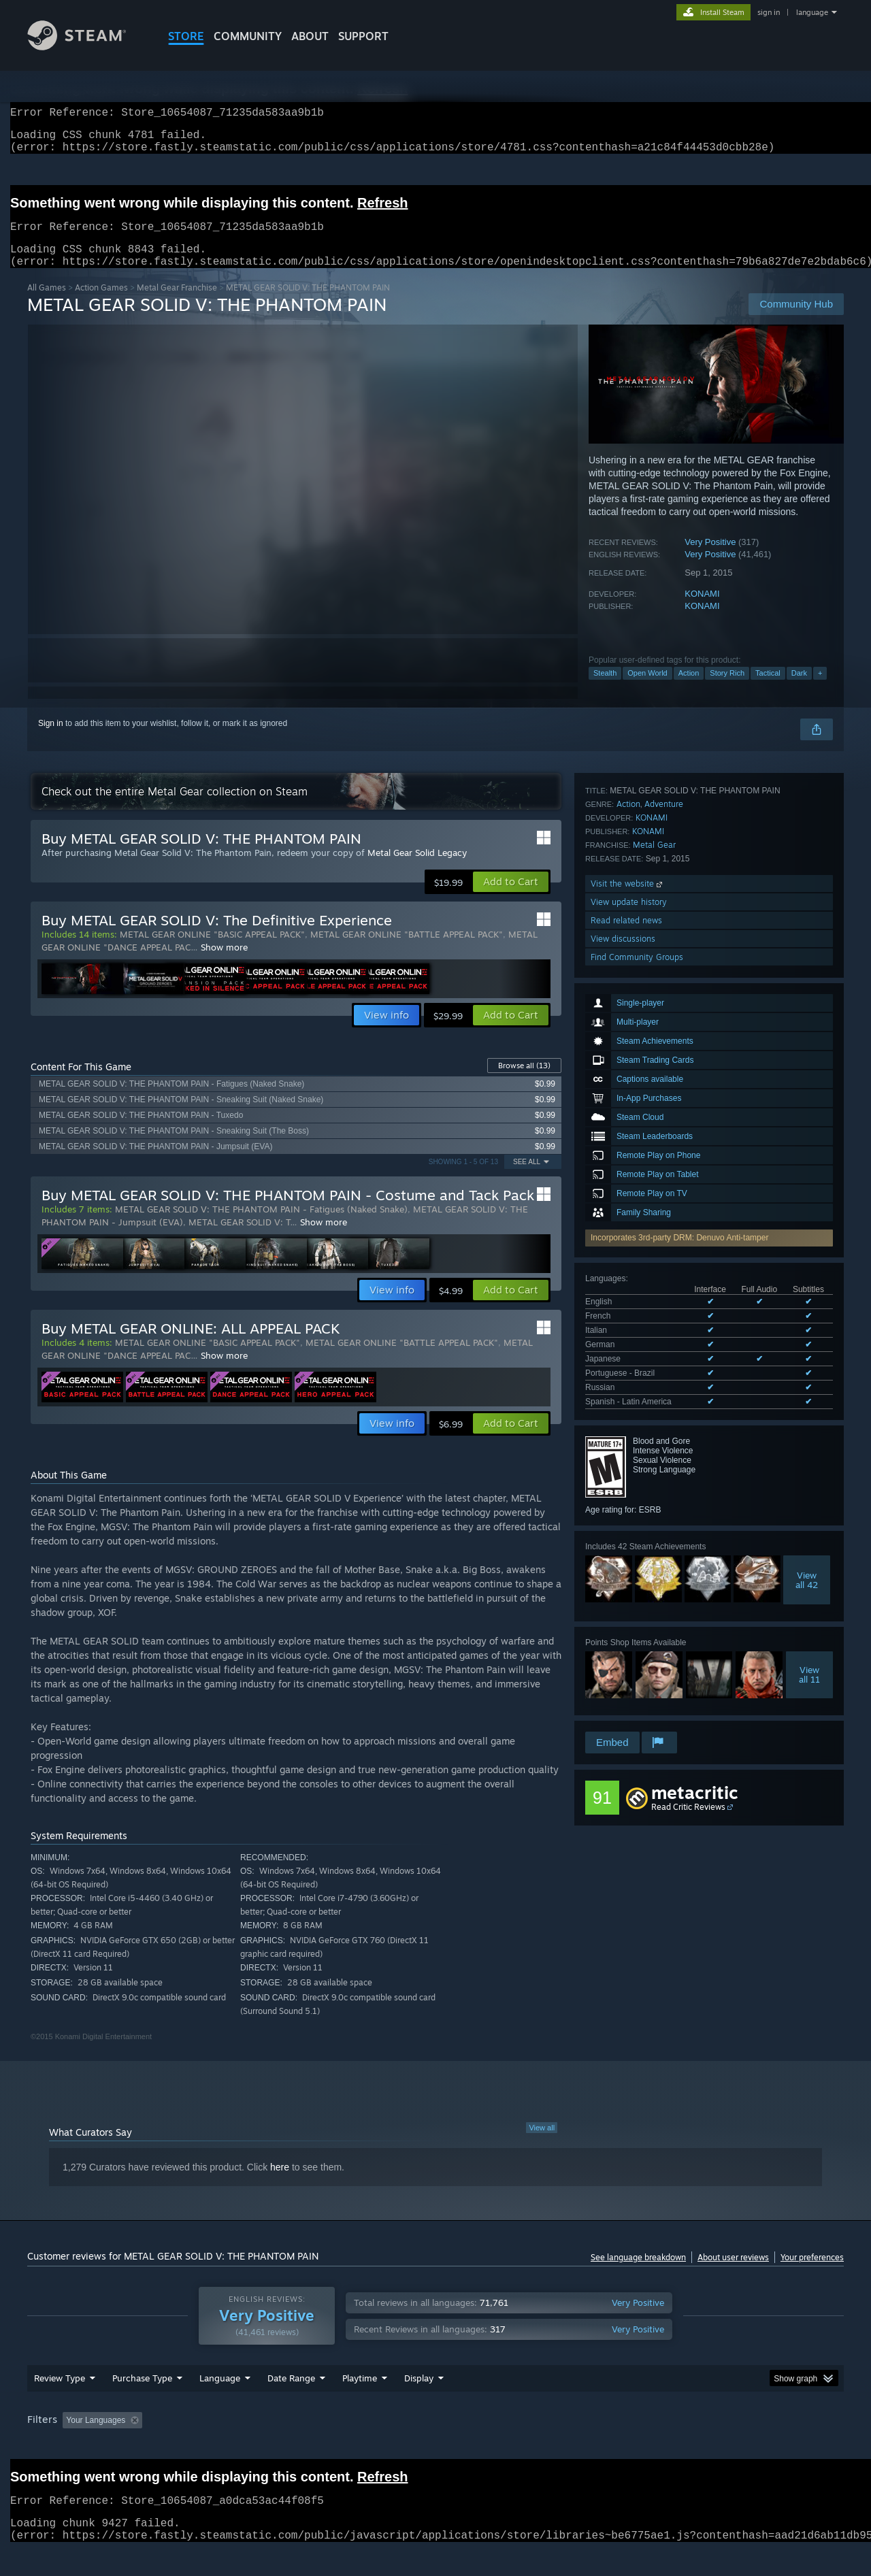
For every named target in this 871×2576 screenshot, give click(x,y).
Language (219, 2403)
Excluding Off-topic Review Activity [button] (233, 2446)
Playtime (359, 2403)
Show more (224, 963)
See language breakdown (638, 2273)
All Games (46, 304)
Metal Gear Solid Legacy (417, 868)
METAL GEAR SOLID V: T (239, 1238)
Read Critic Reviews (688, 1793)
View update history (629, 1626)
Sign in (50, 739)
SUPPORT (363, 36)
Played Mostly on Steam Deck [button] (436, 2446)
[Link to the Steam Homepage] (87, 46)
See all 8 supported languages (640, 1180)
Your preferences (812, 2273)
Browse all (524, 1082)
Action (689, 689)
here (279, 2183)
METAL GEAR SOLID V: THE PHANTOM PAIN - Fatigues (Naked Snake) (261, 1225)
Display (418, 2403)
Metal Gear (654, 1569)
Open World (647, 689)
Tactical (767, 689)
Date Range (291, 2403)
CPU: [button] (620, 2446)
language (812, 12)
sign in (768, 12)
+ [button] (820, 689)
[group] (435, 2447)
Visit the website (628, 1607)
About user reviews (733, 2273)
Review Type (59, 2403)
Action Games (101, 304)
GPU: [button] (666, 2446)
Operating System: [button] (550, 2446)
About (310, 36)
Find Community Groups (637, 1681)
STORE (186, 36)
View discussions (623, 1662)
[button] (510, 898)
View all (542, 2144)
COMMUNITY (248, 36)
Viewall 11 (809, 1450)
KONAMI (702, 610)
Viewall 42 (806, 1356)
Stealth (605, 689)
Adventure (663, 1528)
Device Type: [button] (725, 2446)
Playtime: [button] (338, 2446)
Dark (799, 689)
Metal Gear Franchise (177, 304)
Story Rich (727, 689)
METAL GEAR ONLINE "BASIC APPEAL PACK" (212, 950)
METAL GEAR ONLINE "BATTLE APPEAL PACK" (406, 950)
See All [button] (526, 1178)
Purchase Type (142, 2403)
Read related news (626, 1644)
